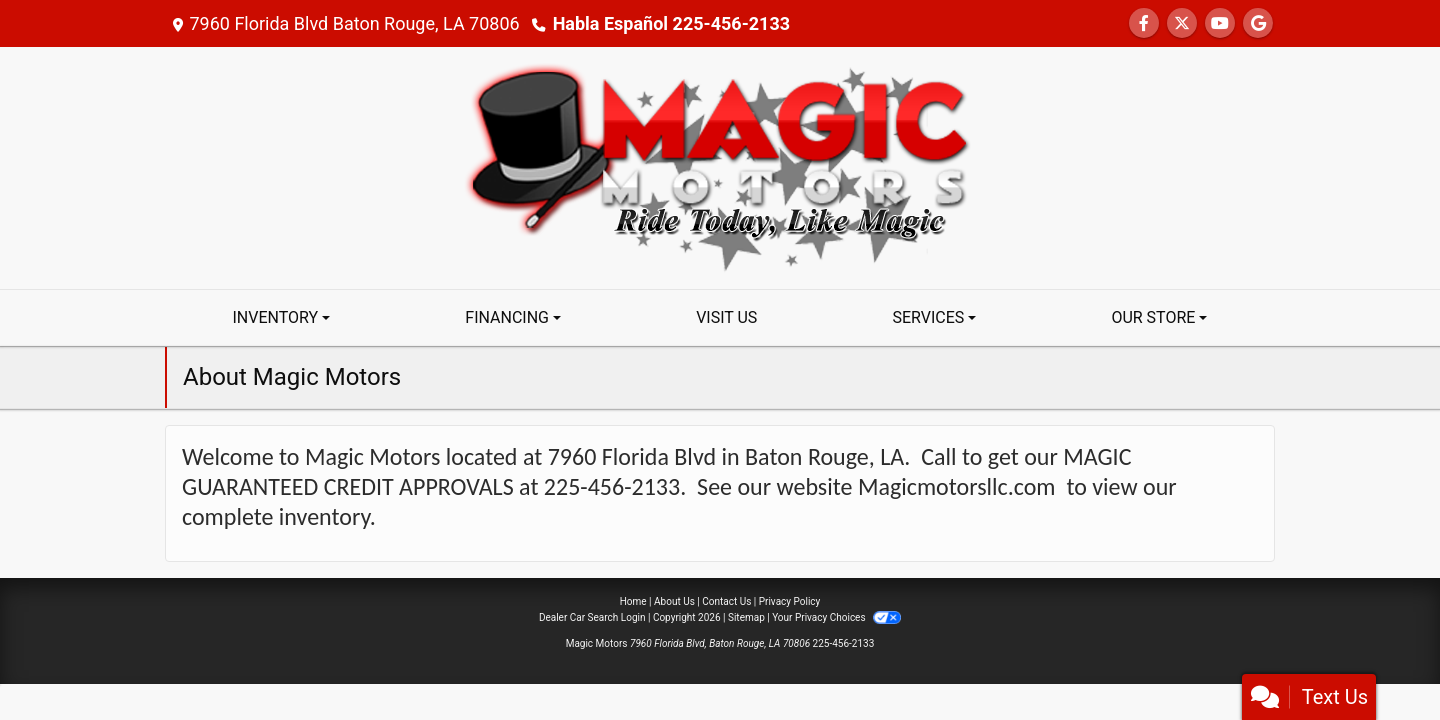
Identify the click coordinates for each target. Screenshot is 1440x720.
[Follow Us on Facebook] (1144, 23)
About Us (674, 601)
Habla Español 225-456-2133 (671, 23)
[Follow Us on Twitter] (1182, 23)
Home (633, 601)
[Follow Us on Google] (1258, 23)
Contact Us (726, 601)
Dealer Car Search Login (592, 617)
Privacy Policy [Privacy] (790, 601)
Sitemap (746, 617)
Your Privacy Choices (836, 617)
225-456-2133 (844, 643)
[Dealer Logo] (720, 166)
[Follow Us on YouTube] (1220, 23)
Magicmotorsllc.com (957, 486)
